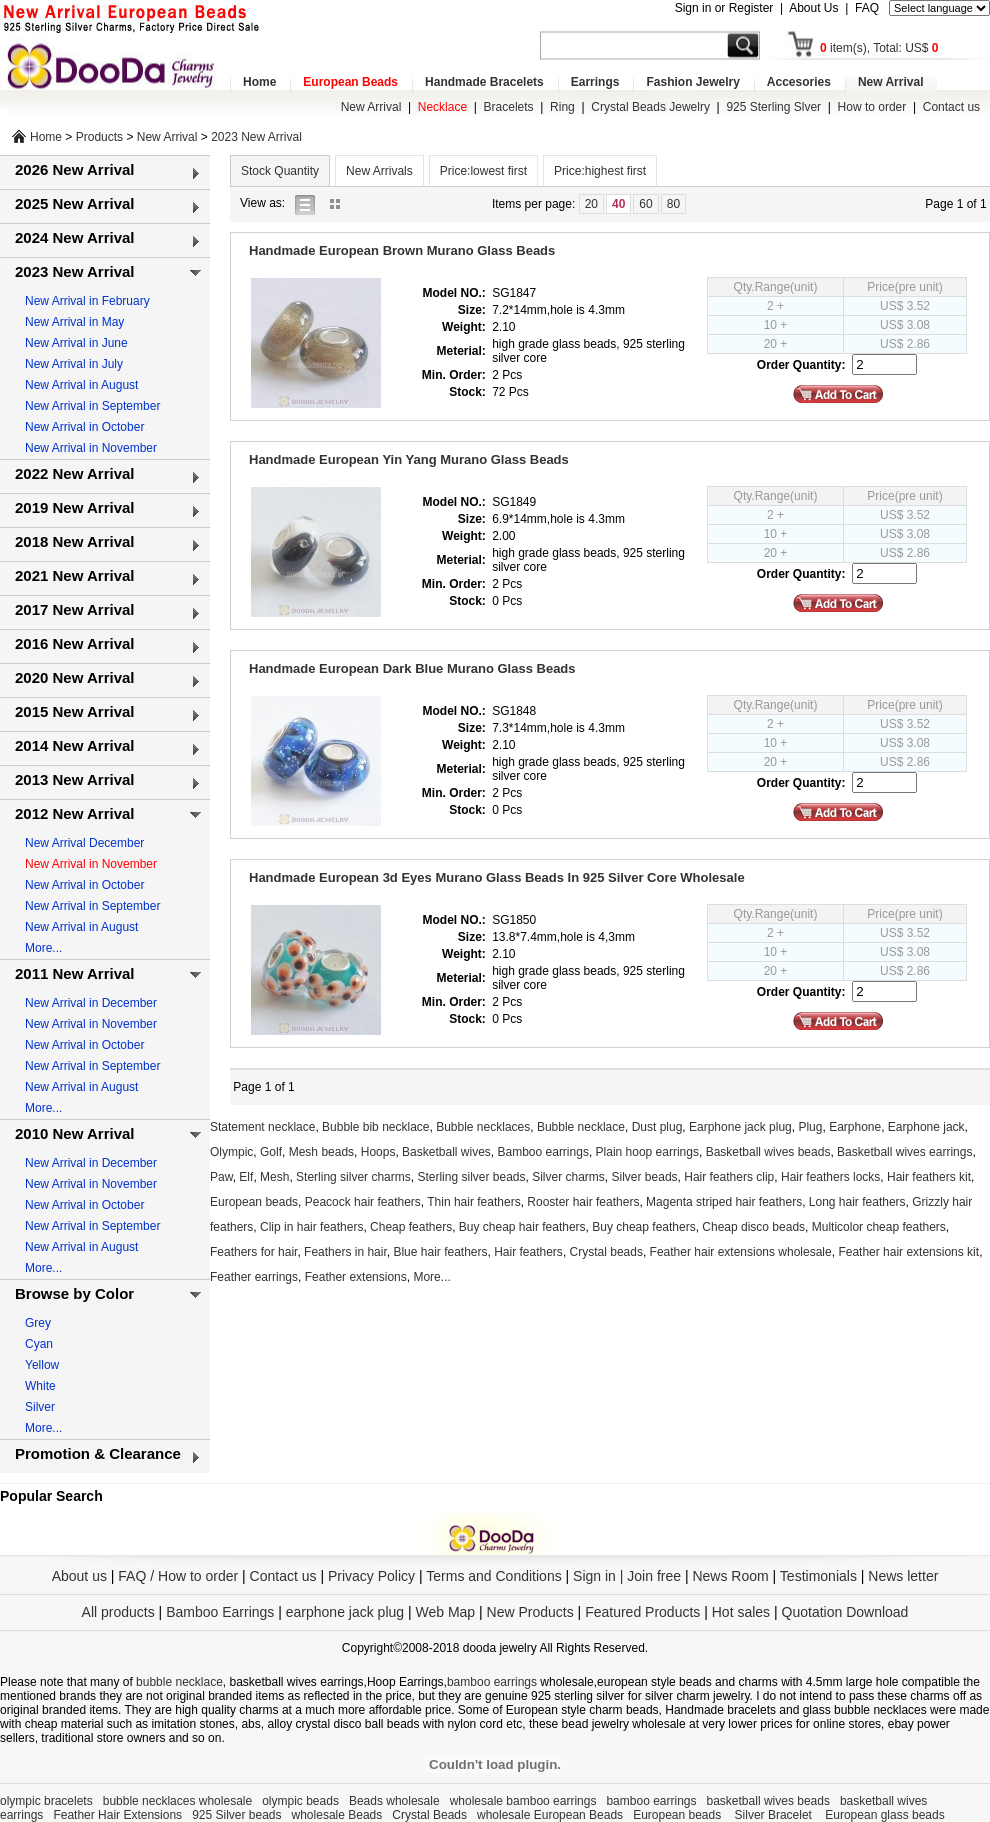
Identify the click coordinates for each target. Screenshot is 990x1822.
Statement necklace (262, 1127)
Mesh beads (321, 1152)
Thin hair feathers (473, 1202)
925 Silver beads (236, 1815)
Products (99, 137)
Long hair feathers (857, 1202)
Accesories (799, 82)
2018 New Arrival (75, 541)
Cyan (39, 1344)
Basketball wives (446, 1152)
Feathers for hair (253, 1252)
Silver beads (645, 1177)
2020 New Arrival (75, 677)
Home (259, 82)
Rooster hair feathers (583, 1202)
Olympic (231, 1152)
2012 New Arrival (75, 813)
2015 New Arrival (75, 711)
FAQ (867, 8)
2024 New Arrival (75, 237)
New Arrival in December (91, 1003)
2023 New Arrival (256, 137)
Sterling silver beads (471, 1177)
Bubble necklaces (483, 1127)
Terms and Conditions (493, 1576)
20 (591, 204)
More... (43, 948)
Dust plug (657, 1127)
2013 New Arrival (75, 779)
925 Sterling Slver (773, 107)
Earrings (595, 82)
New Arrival (891, 82)
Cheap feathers (411, 1227)
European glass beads (884, 1815)
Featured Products (642, 1612)
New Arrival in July (74, 364)
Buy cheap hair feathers (522, 1227)
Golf (271, 1152)
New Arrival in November (91, 448)
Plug (810, 1127)
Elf (246, 1177)
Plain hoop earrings (647, 1152)
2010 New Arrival (75, 1133)
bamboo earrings (492, 1682)
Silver (40, 1407)
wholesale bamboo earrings (523, 1801)
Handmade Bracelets (484, 82)
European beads (254, 1202)
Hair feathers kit (929, 1177)
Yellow (42, 1365)
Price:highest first (600, 171)
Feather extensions (356, 1277)
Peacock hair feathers (363, 1202)
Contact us (951, 107)
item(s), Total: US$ (879, 48)
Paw (221, 1177)
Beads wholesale (394, 1801)
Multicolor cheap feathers (879, 1227)
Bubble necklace (581, 1127)
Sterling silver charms (353, 1177)
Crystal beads (606, 1252)
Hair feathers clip (729, 1177)
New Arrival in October (84, 427)
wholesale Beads (337, 1815)
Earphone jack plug (740, 1127)
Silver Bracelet (775, 1815)
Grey (38, 1323)
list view (310, 203)
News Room (732, 1576)
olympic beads (300, 1801)
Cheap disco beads (753, 1227)
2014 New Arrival (75, 745)
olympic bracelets (46, 1801)
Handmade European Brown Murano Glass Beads (402, 250)
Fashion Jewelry (692, 82)
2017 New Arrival (75, 609)
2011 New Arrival (75, 973)
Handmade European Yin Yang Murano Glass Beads (409, 459)
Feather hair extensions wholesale (741, 1252)
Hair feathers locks (830, 1177)
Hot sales (741, 1612)
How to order (872, 107)
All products (118, 1612)
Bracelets (509, 107)
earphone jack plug (345, 1612)
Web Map (445, 1612)
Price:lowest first (483, 171)
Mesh (274, 1177)
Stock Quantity (280, 171)
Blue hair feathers (440, 1252)
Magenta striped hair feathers (724, 1202)
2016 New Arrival (75, 643)
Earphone (855, 1127)
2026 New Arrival (75, 169)
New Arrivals (379, 171)
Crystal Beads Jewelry (650, 107)
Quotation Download (845, 1612)
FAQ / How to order (178, 1576)
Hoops (378, 1152)
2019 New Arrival (75, 507)
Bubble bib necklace (375, 1127)
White (40, 1386)
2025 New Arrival (75, 203)
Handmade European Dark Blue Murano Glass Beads (412, 668)
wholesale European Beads (550, 1815)
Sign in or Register (724, 8)
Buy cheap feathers (643, 1227)
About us (79, 1576)
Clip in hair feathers (311, 1227)
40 (618, 204)
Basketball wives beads (768, 1152)
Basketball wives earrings (904, 1152)
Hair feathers (528, 1252)
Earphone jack (926, 1127)
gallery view (340, 203)
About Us (813, 8)
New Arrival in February (87, 301)
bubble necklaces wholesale (177, 1801)
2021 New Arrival (75, 575)
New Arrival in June (76, 343)
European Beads (350, 82)
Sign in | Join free (627, 1576)
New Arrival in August (81, 385)
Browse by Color (74, 1293)
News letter (903, 1576)
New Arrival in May (74, 322)
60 (645, 204)
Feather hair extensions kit (908, 1252)
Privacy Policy (371, 1576)
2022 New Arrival (75, 473)
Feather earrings (254, 1277)
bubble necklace (179, 1682)
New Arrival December (84, 843)
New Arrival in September (92, 406)
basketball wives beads (768, 1801)
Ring (562, 107)
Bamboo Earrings (220, 1612)
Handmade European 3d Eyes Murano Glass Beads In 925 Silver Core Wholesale (497, 877)
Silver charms (568, 1177)
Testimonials (818, 1576)
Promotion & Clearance (98, 1453)
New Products (530, 1612)
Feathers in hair (345, 1252)
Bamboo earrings (543, 1152)
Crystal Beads (429, 1815)
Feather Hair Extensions (117, 1815)
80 (673, 204)
